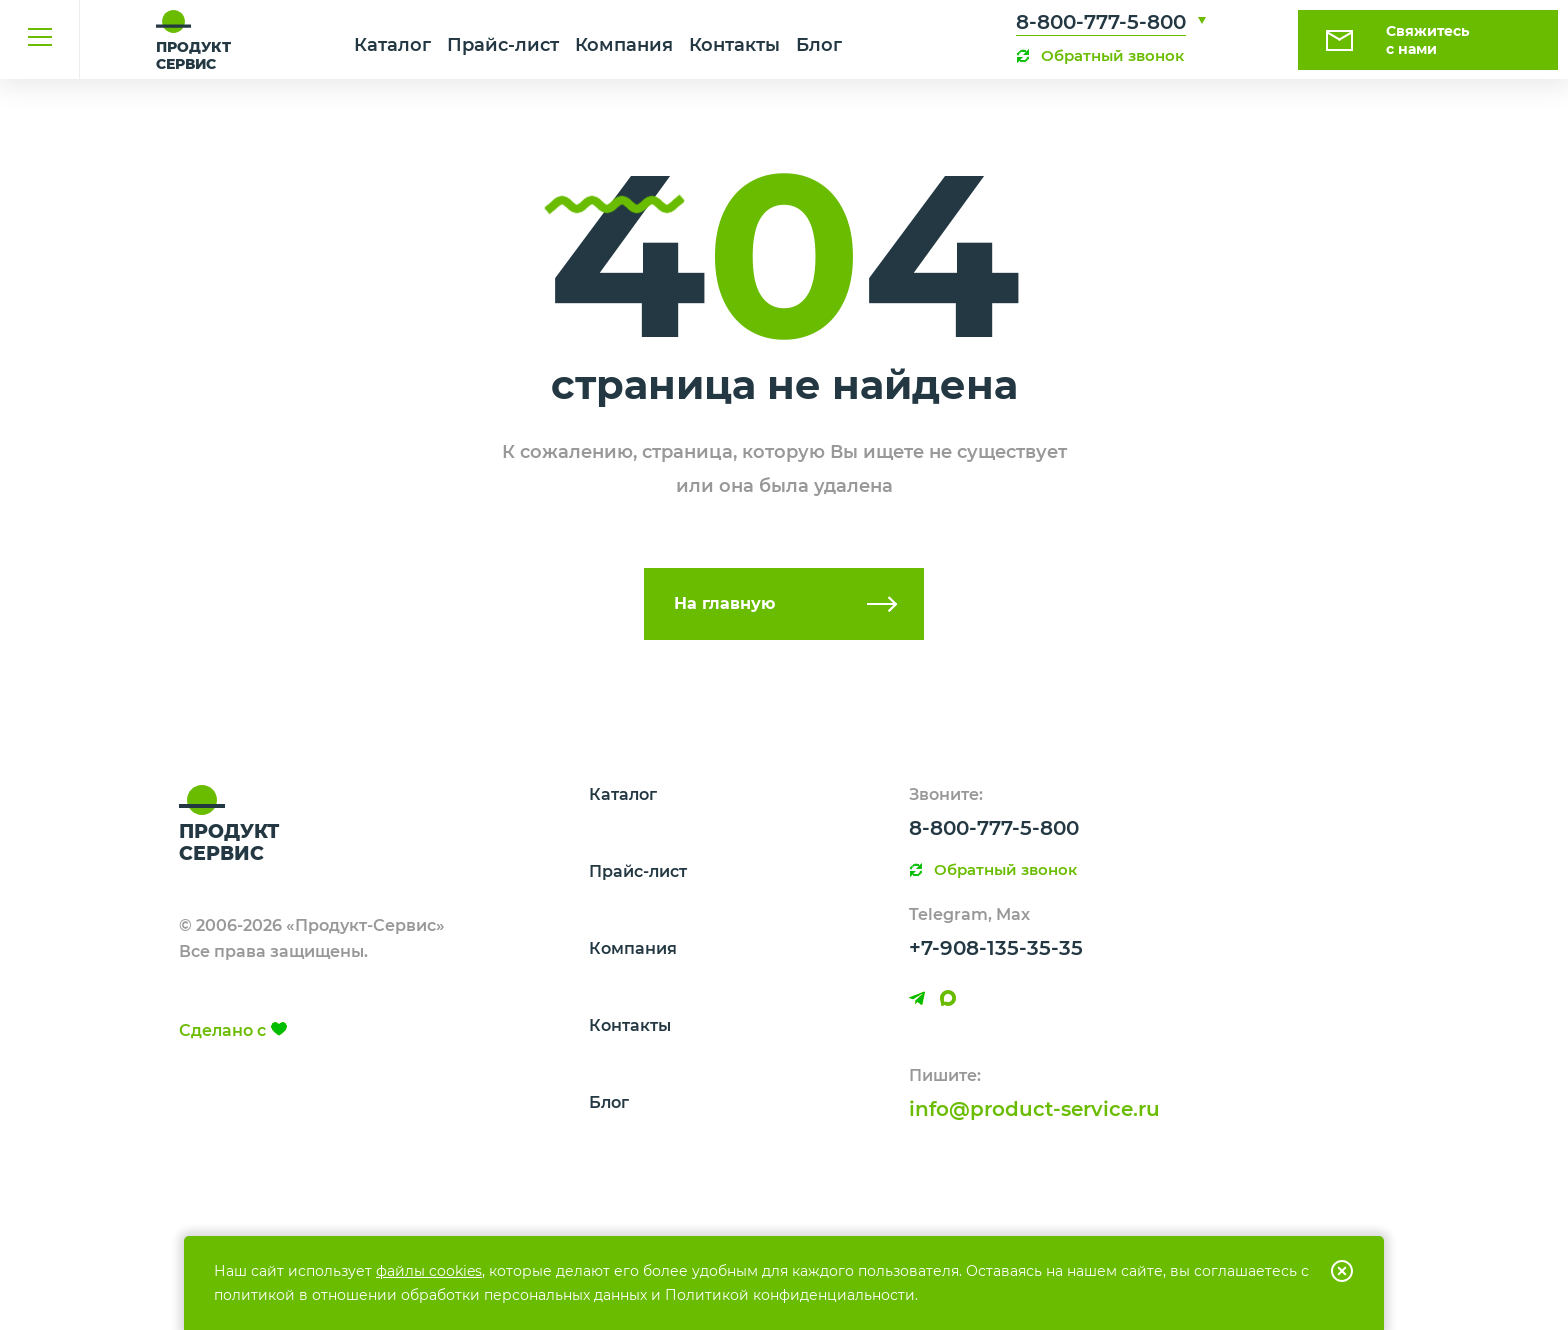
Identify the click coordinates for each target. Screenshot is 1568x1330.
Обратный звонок (1112, 55)
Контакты (734, 45)
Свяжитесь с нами (1427, 40)
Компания (624, 45)
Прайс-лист (503, 45)
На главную (724, 603)
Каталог (392, 45)
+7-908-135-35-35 (996, 948)
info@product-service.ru (1034, 1109)
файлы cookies (429, 1271)
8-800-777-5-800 (1101, 22)
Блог (819, 45)
